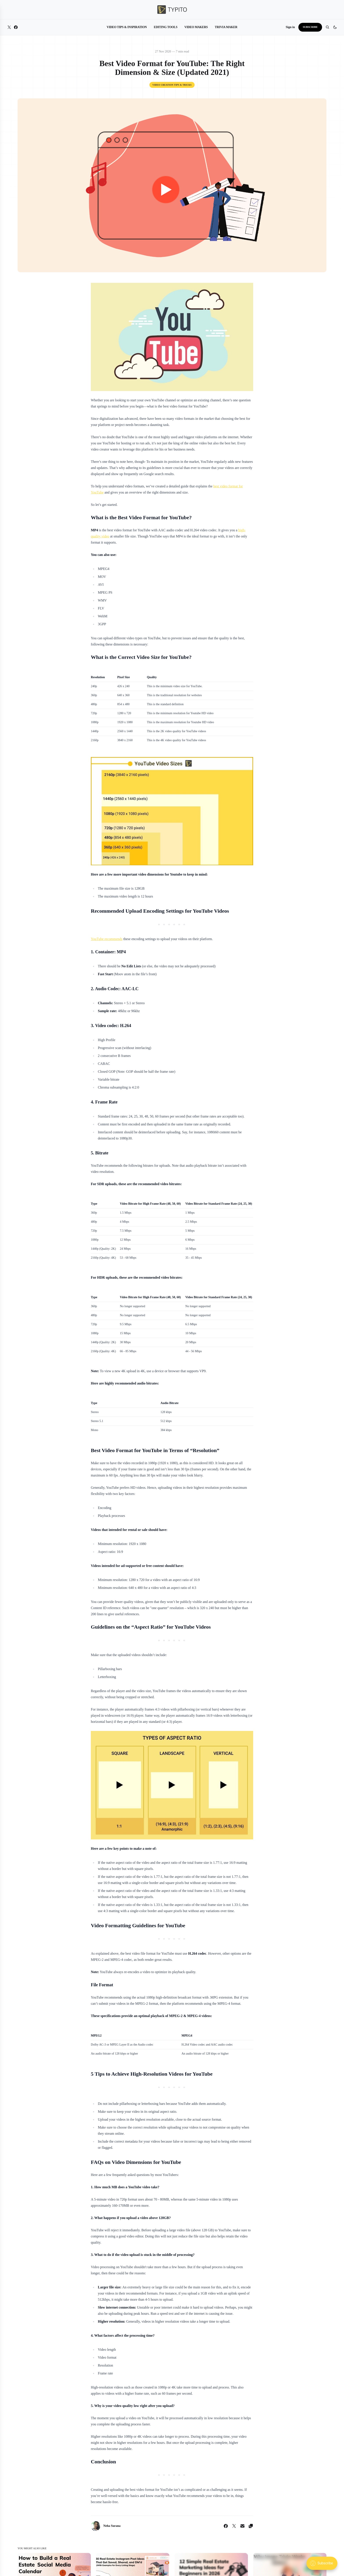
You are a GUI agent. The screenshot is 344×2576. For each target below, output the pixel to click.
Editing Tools (165, 27)
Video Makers (196, 27)
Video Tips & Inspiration (127, 27)
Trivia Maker (226, 27)
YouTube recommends (106, 939)
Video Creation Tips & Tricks (172, 85)
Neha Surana (111, 2525)
